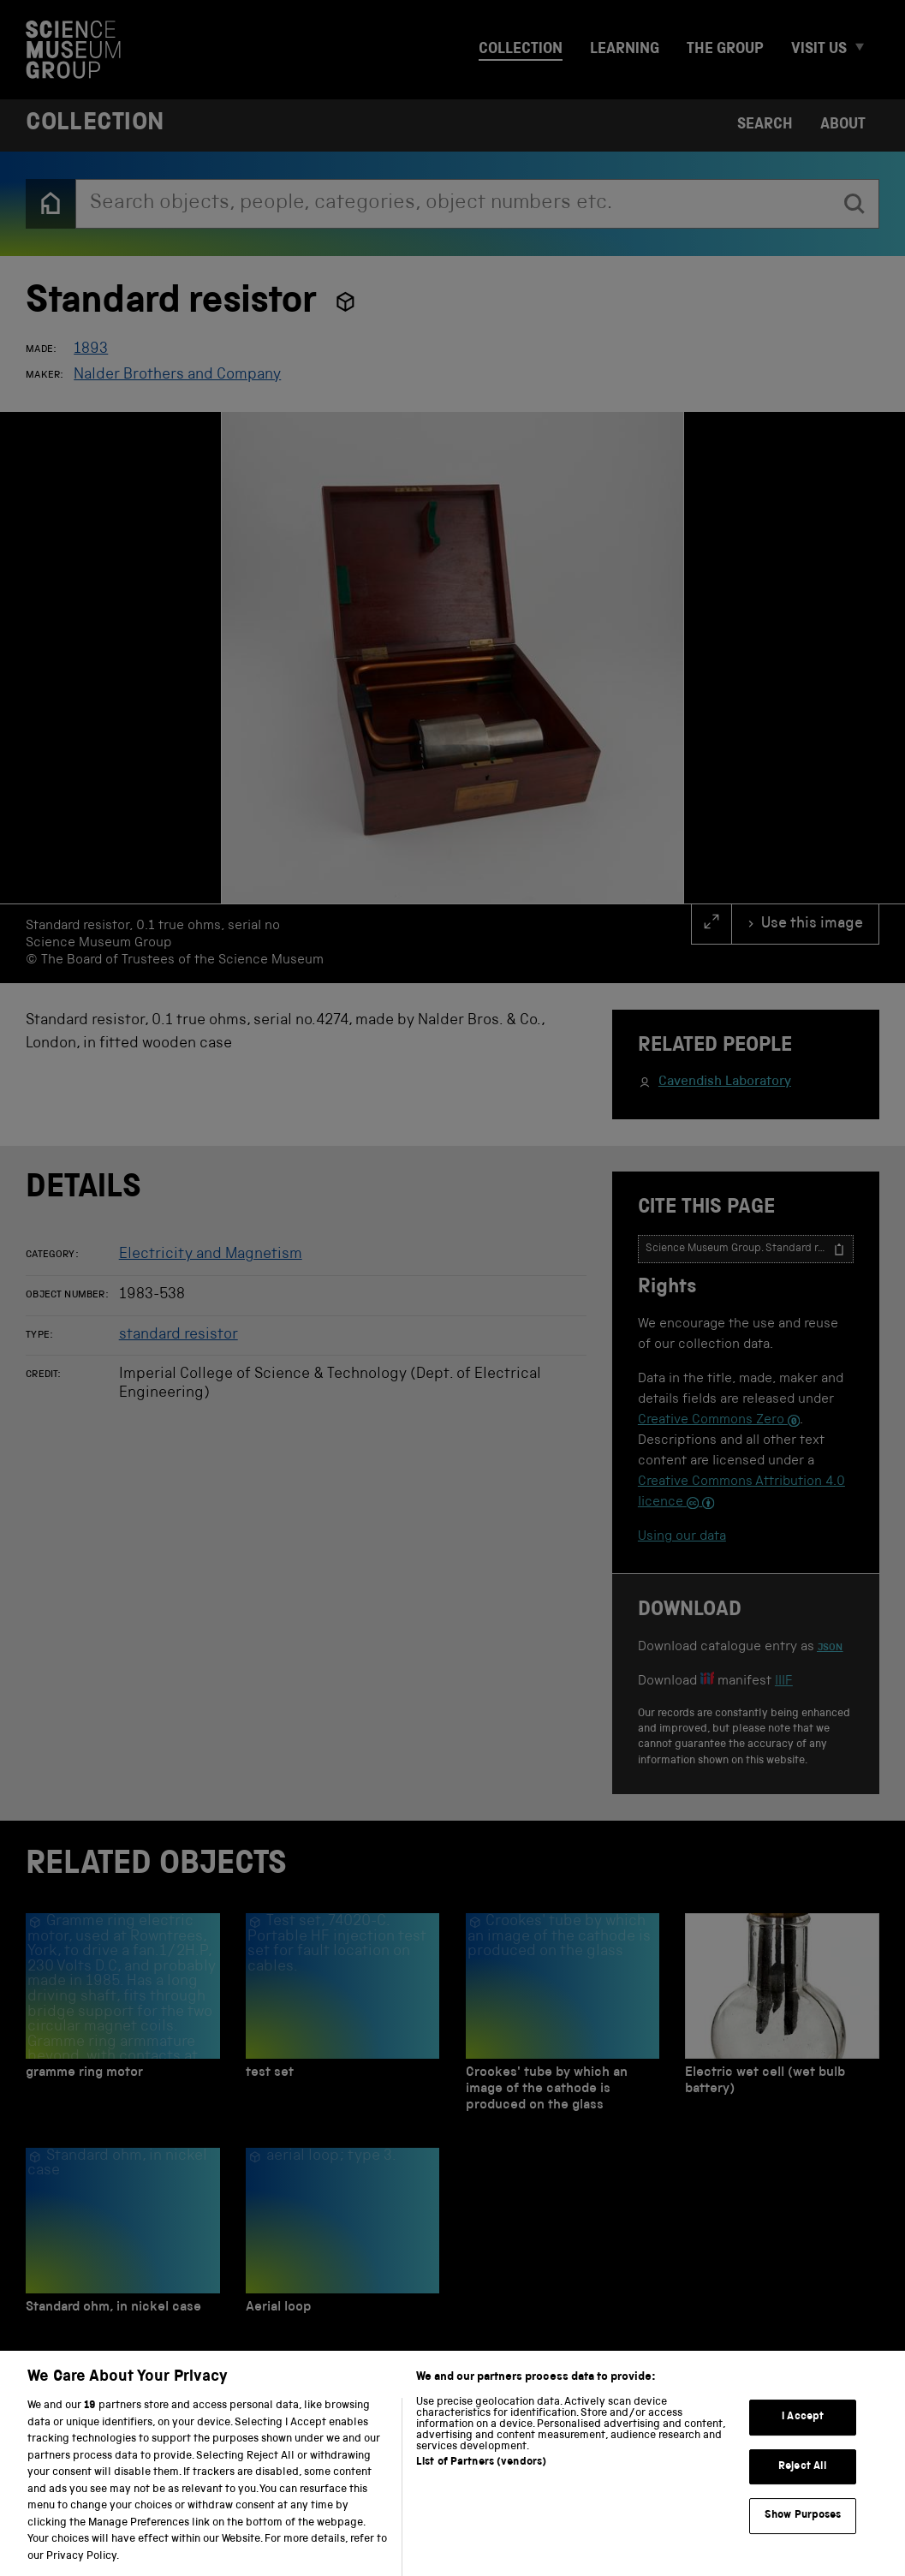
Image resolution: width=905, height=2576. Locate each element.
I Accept (803, 2437)
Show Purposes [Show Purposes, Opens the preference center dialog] (803, 2537)
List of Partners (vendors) (481, 2484)
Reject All (802, 2487)
